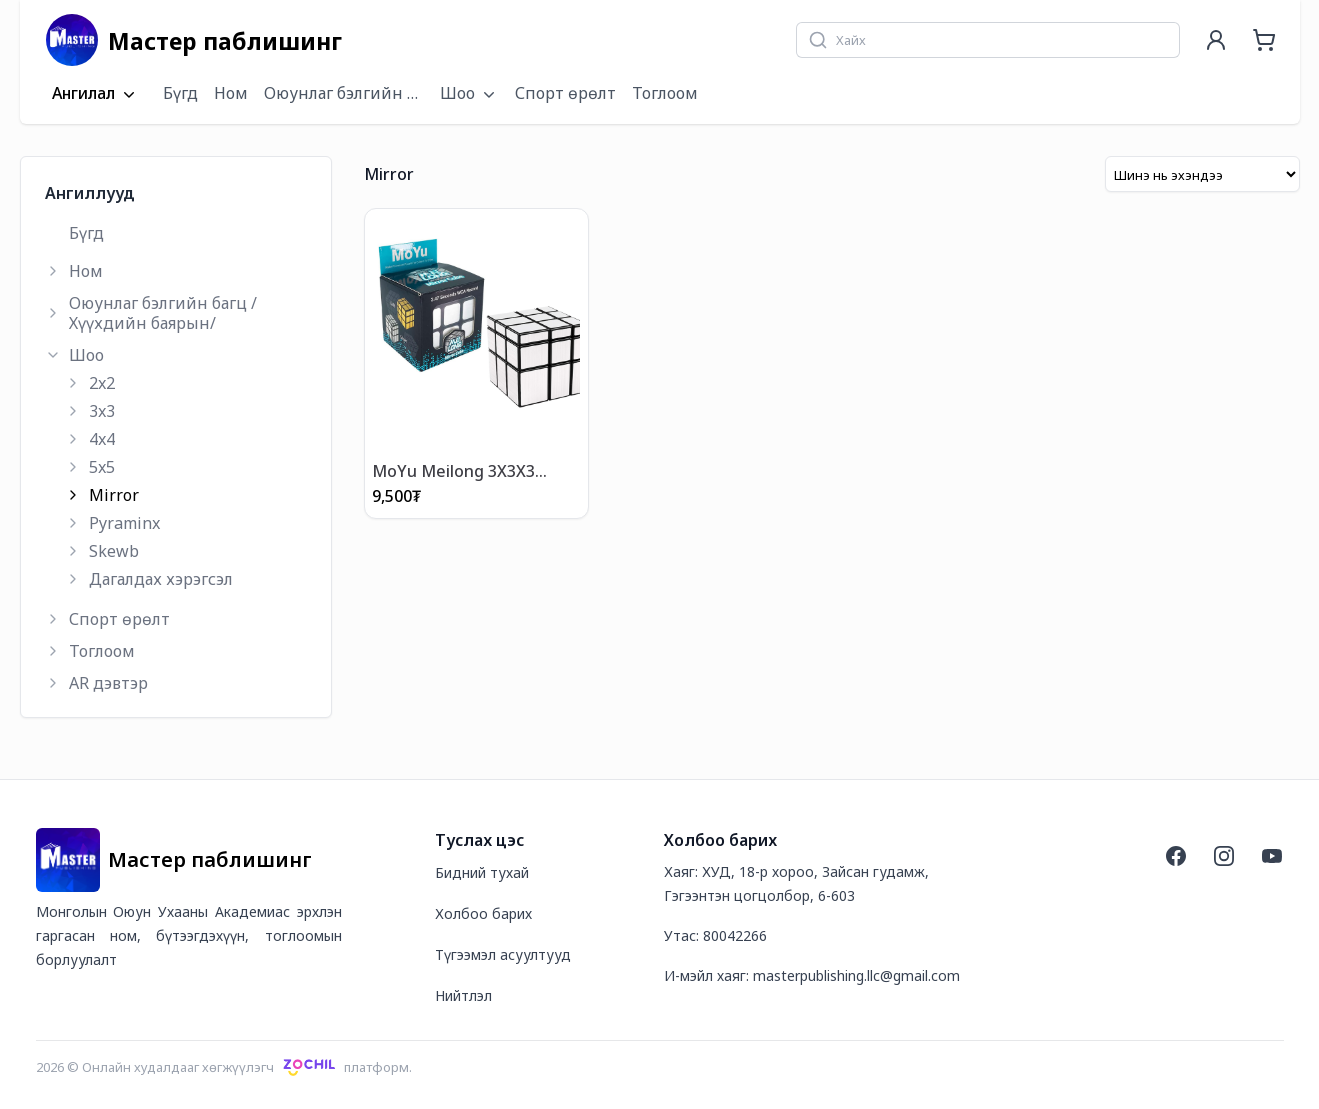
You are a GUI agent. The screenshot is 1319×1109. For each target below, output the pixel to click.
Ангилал (95, 94)
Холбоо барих (483, 913)
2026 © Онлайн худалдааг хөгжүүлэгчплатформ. (224, 1067)
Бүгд (180, 93)
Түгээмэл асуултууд (503, 954)
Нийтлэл (463, 995)
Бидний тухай (482, 872)
